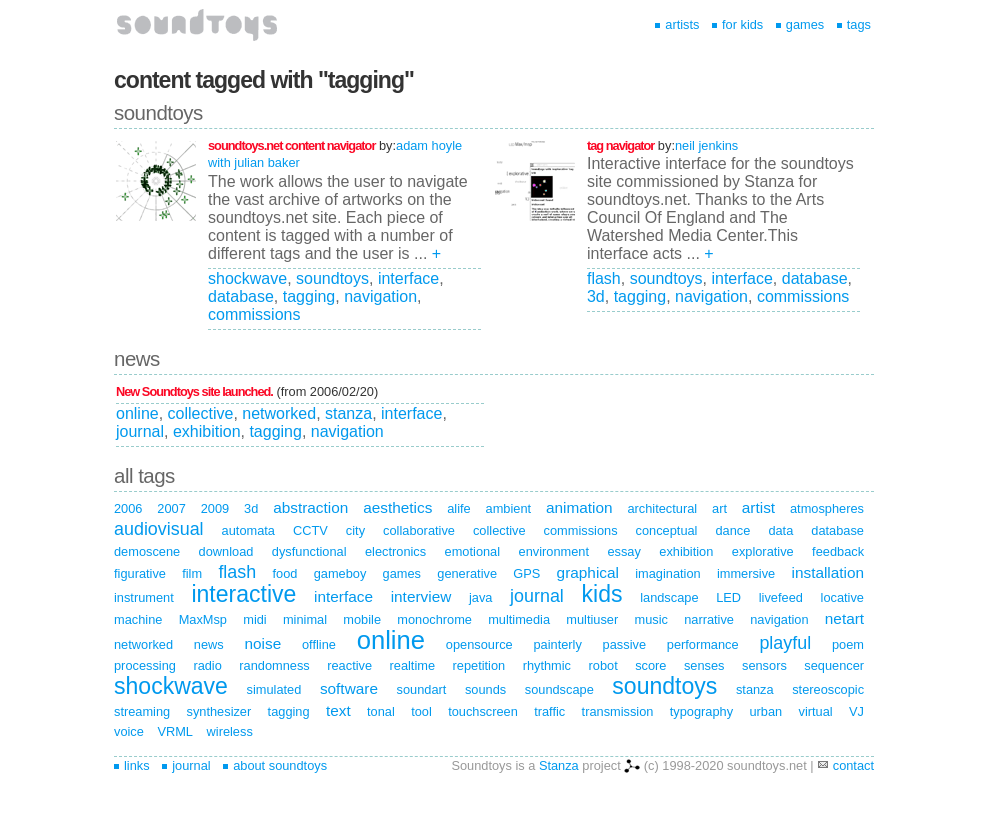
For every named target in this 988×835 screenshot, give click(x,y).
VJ (856, 711)
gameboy (340, 573)
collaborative (419, 530)
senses (704, 665)
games (800, 24)
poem (848, 644)
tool (421, 711)
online (137, 413)
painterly (557, 644)
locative (842, 597)
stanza (348, 413)
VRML (175, 731)
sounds (485, 689)
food (284, 573)
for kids (737, 24)
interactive (243, 594)
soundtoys (332, 278)
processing (145, 665)
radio (207, 665)
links (132, 765)
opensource (479, 644)
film (192, 573)
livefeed (781, 597)
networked (279, 413)
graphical (588, 572)
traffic (549, 711)
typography (701, 711)
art (719, 508)
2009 (215, 508)
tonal (381, 711)
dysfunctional (309, 551)
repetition (479, 665)
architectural (662, 508)
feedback (838, 551)
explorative (763, 551)
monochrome (434, 619)
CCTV (310, 530)
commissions (254, 314)
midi (254, 619)
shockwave (247, 278)
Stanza (559, 765)
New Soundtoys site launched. (194, 391)
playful (785, 643)
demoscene (147, 551)
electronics (395, 551)
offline (319, 644)
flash (604, 278)
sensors (764, 665)
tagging (309, 296)
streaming (142, 711)
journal (140, 431)
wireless (230, 731)
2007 (171, 508)
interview (421, 596)
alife (458, 508)
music (650, 619)
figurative (140, 573)
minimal (305, 619)
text (338, 710)
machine (138, 619)
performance (703, 644)
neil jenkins (706, 145)
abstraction (310, 507)
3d (596, 296)
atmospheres (827, 508)
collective (201, 413)
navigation (380, 296)
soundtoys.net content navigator (291, 145)
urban (765, 711)
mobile (362, 619)
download (226, 551)
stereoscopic (828, 689)
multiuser (592, 619)
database (241, 296)
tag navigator (620, 145)
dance (732, 530)
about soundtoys (275, 765)
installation (828, 572)
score (650, 665)
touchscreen (483, 711)
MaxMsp (203, 619)
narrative (709, 619)
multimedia (519, 619)
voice (129, 731)
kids (602, 594)
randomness (274, 665)
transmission (618, 711)
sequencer (834, 665)
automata (248, 530)
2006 (128, 508)
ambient (509, 508)
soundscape (559, 689)
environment (554, 551)
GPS (526, 573)
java (480, 597)
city (355, 530)
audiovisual (159, 529)
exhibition (207, 431)
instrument (144, 597)
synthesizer (219, 711)
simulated (274, 689)
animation (579, 507)
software (349, 688)
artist (758, 507)
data (780, 530)
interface (408, 278)
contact (853, 765)
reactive (349, 665)
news (209, 644)
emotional (473, 551)
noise (262, 643)
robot (603, 665)
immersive (746, 573)
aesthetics (397, 507)
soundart (422, 689)
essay (623, 551)
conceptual (667, 530)
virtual (816, 711)
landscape (669, 597)
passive (624, 644)
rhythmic (547, 665)
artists (677, 24)
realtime (413, 665)
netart (844, 618)
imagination (667, 573)
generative (467, 573)
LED (728, 597)
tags (854, 24)
